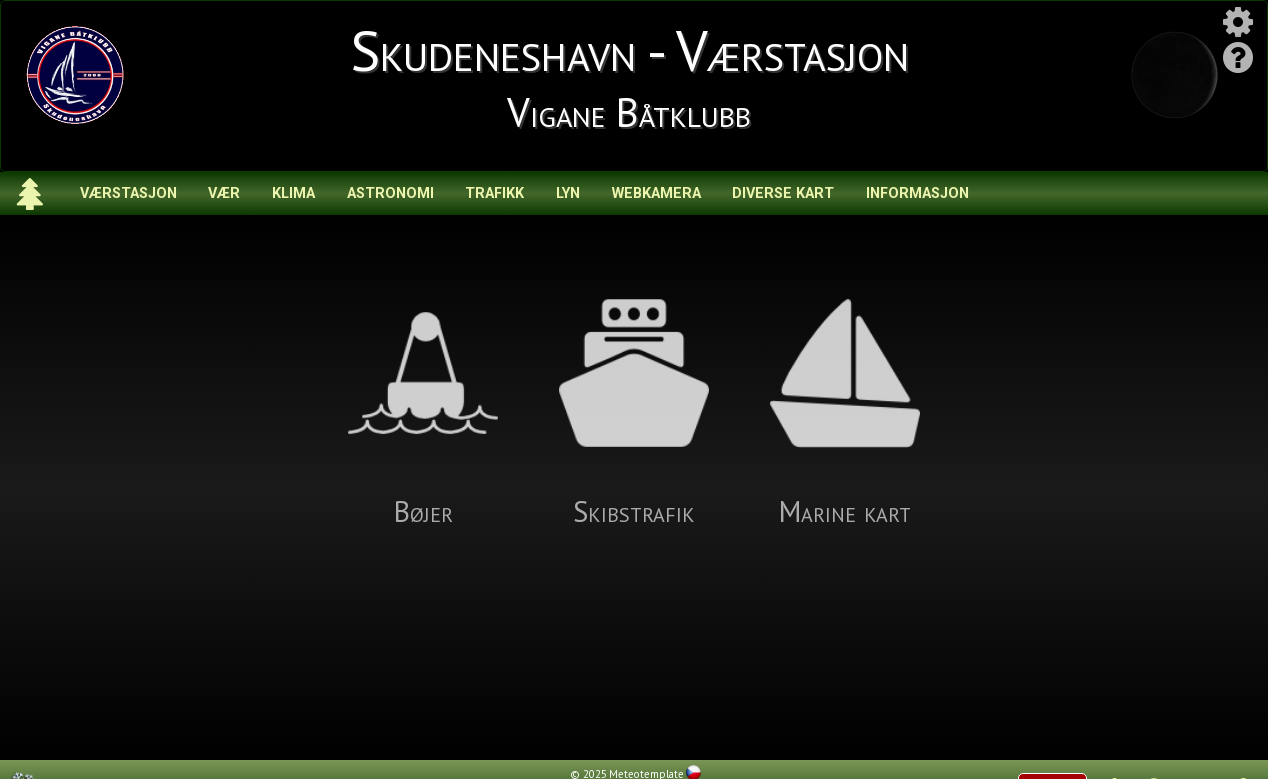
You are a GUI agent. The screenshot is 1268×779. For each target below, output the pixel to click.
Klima (293, 193)
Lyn (568, 193)
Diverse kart (783, 193)
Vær (224, 193)
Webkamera (656, 193)
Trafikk (494, 193)
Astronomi (390, 193)
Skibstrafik (634, 414)
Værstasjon (128, 193)
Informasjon (917, 193)
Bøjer (423, 414)
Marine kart (845, 414)
